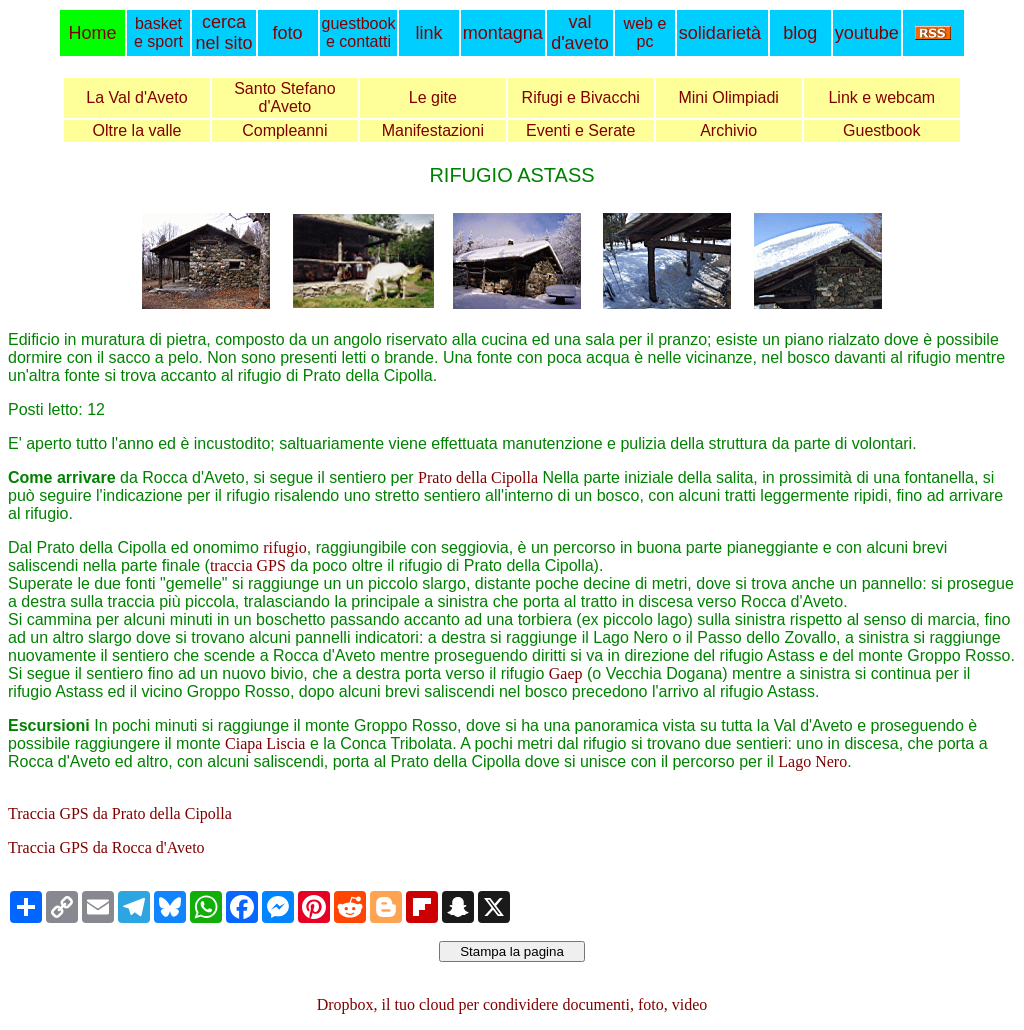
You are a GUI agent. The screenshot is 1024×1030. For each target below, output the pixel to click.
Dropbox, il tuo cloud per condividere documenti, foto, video (512, 1004)
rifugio (285, 547)
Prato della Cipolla (478, 477)
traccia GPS (248, 565)
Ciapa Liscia (265, 743)
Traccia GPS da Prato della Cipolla (120, 813)
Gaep (566, 673)
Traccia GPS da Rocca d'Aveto (106, 847)
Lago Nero (812, 761)
